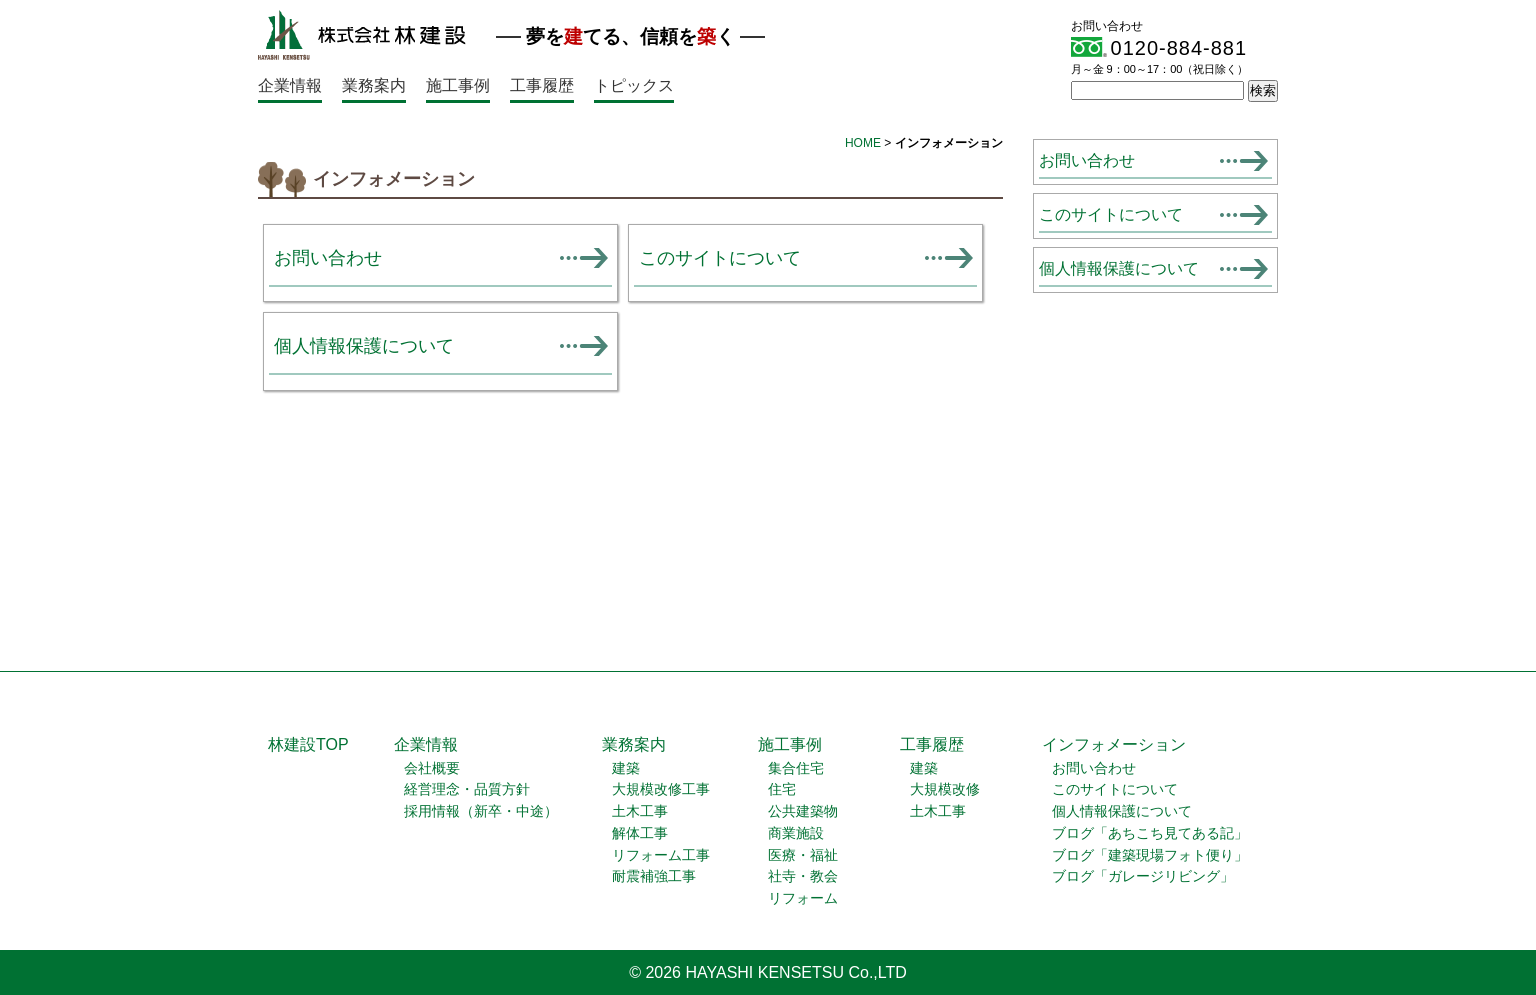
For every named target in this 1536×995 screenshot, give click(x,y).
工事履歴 (542, 85)
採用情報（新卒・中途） (481, 811)
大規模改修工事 (661, 789)
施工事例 (458, 85)
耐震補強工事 (654, 876)
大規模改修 (945, 789)
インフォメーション (1114, 744)
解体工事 (640, 833)
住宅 (782, 789)
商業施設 (796, 833)
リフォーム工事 (661, 855)
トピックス (634, 85)
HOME (863, 143)
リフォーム (803, 898)
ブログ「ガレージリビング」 (1143, 876)
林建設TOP (308, 744)
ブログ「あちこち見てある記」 (1150, 833)
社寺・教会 (803, 876)
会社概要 (432, 768)
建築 (626, 768)
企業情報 (290, 85)
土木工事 (640, 811)
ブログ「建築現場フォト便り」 (1150, 855)
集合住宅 (796, 768)
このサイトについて (720, 257)
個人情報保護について (364, 345)
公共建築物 (803, 811)
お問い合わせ (328, 257)
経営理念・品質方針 (467, 789)
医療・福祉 (803, 855)
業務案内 (374, 85)
